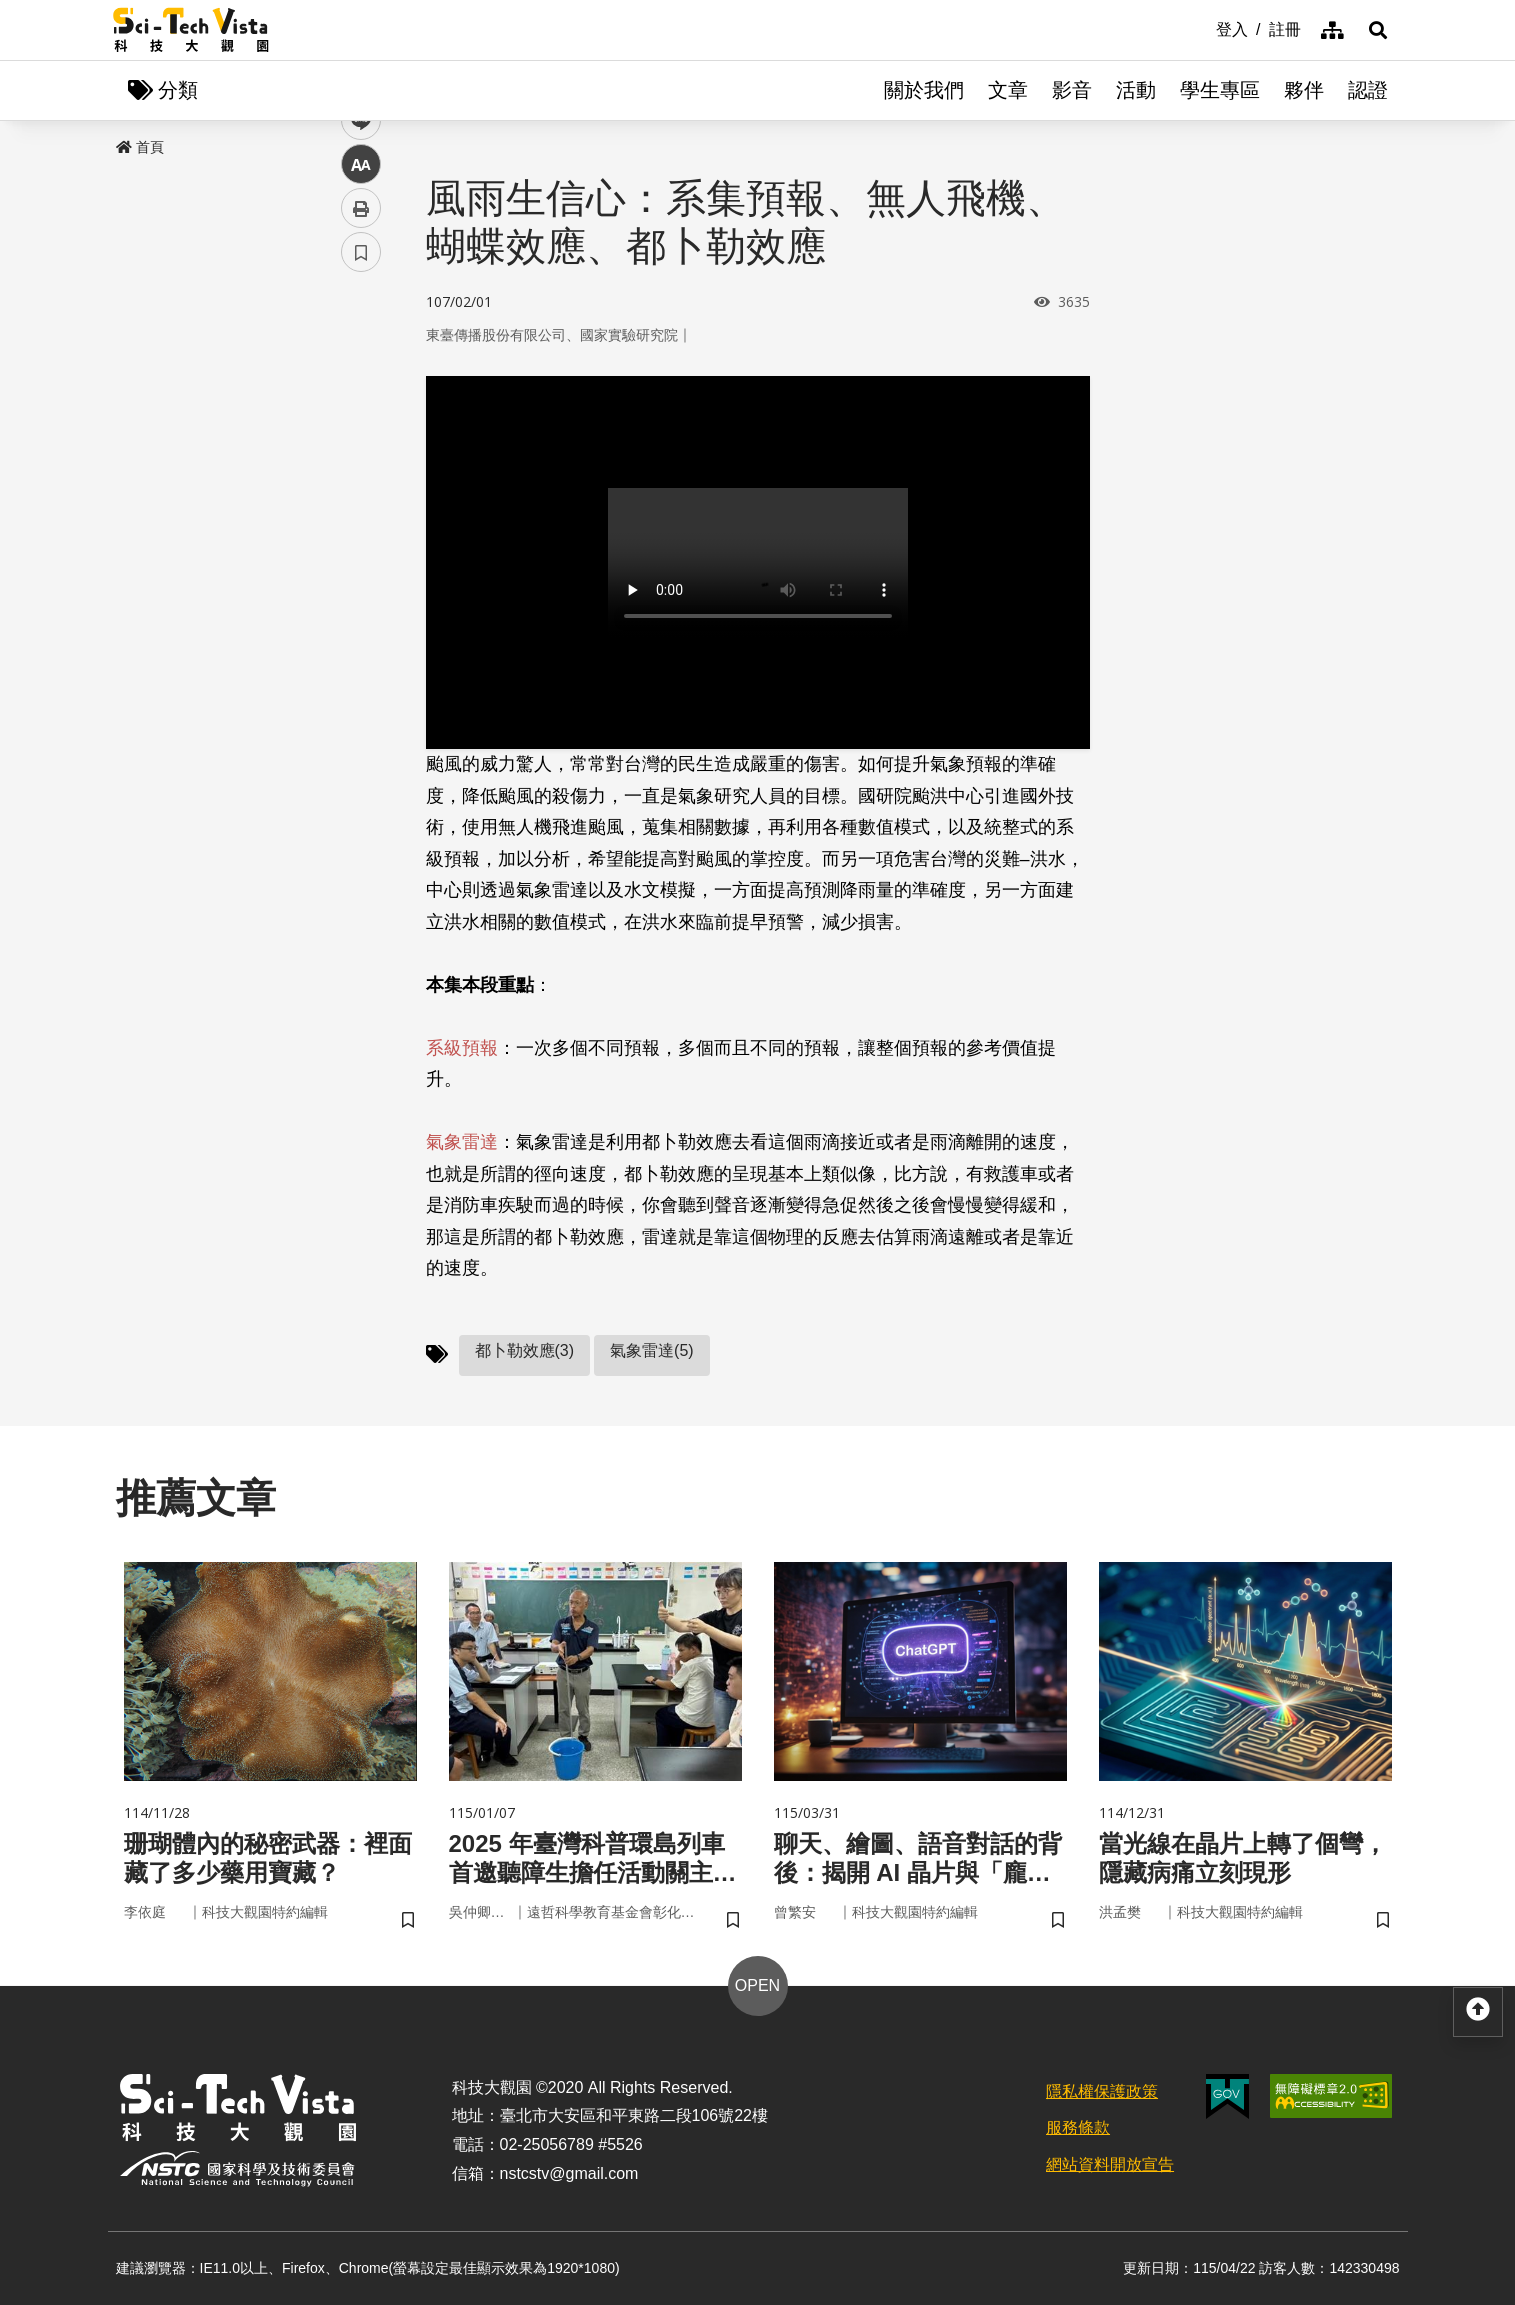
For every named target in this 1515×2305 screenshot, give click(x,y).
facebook (361, 382)
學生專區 (1220, 90)
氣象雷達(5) (652, 1350)
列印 (361, 558)
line (354, 470)
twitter (361, 426)
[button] (1378, 30)
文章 (1008, 90)
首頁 (140, 147)
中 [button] (361, 514)
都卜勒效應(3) (525, 1350)
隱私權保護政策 (1102, 2091)
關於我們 (924, 90)
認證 (1368, 90)
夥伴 (1304, 90)
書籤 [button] (361, 602)
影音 (1072, 90)
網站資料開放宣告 (1110, 2164)
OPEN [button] (757, 1985)
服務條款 (1078, 2127)
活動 (1136, 90)
